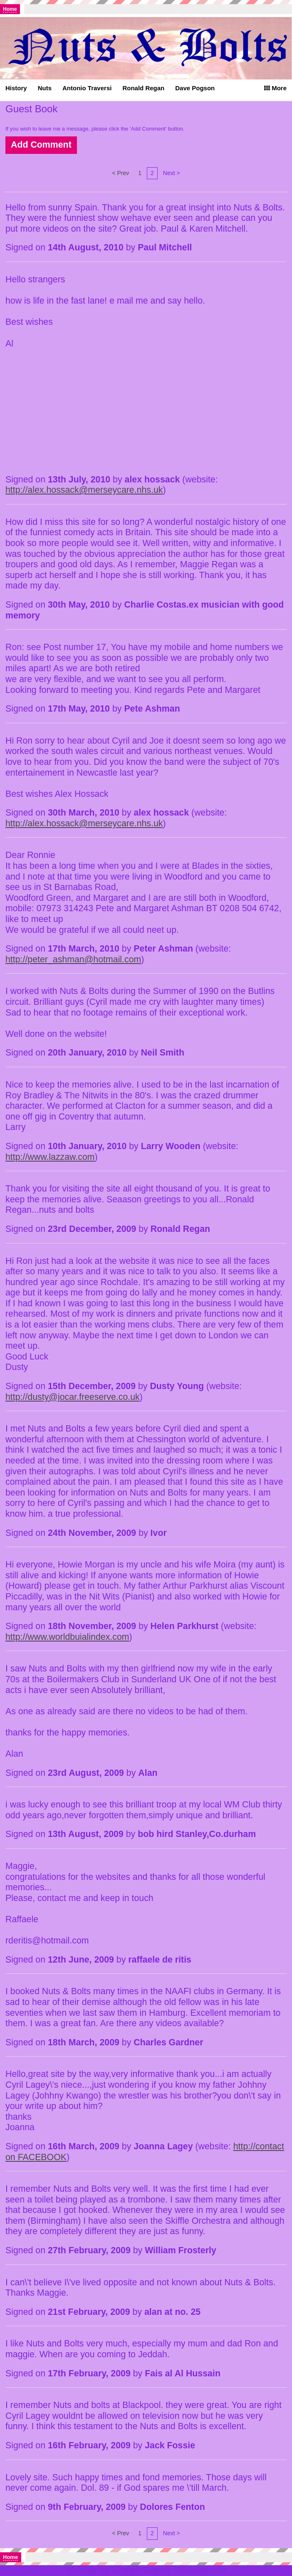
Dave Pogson (195, 87)
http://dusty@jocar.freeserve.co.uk (72, 1397)
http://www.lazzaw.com (50, 1157)
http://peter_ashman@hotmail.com (73, 959)
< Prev (120, 173)
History (16, 87)
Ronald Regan (143, 87)
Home (10, 9)
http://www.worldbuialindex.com (67, 1637)
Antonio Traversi (86, 87)
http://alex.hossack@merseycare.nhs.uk (84, 490)
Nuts (45, 87)
